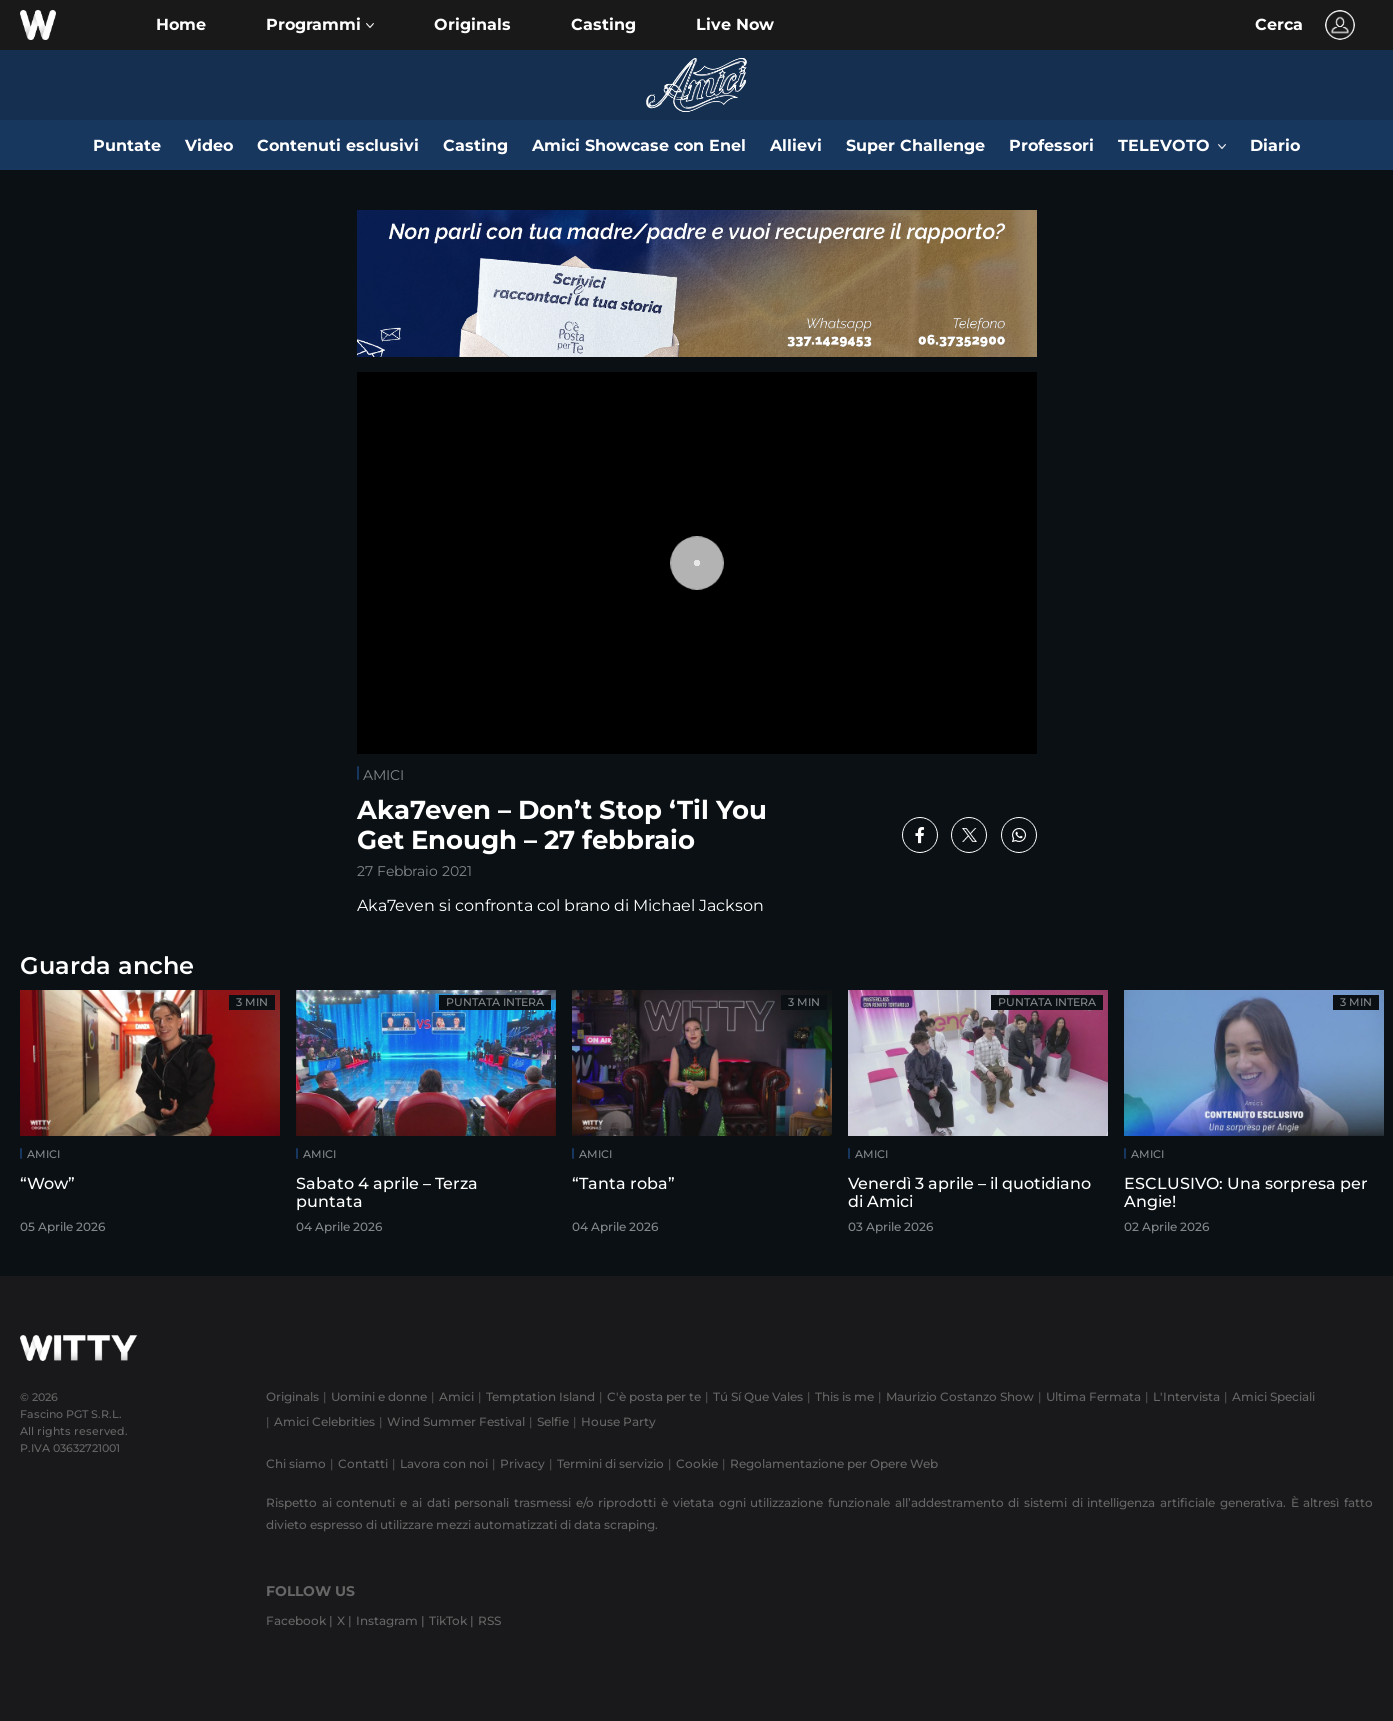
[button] (320, 25)
